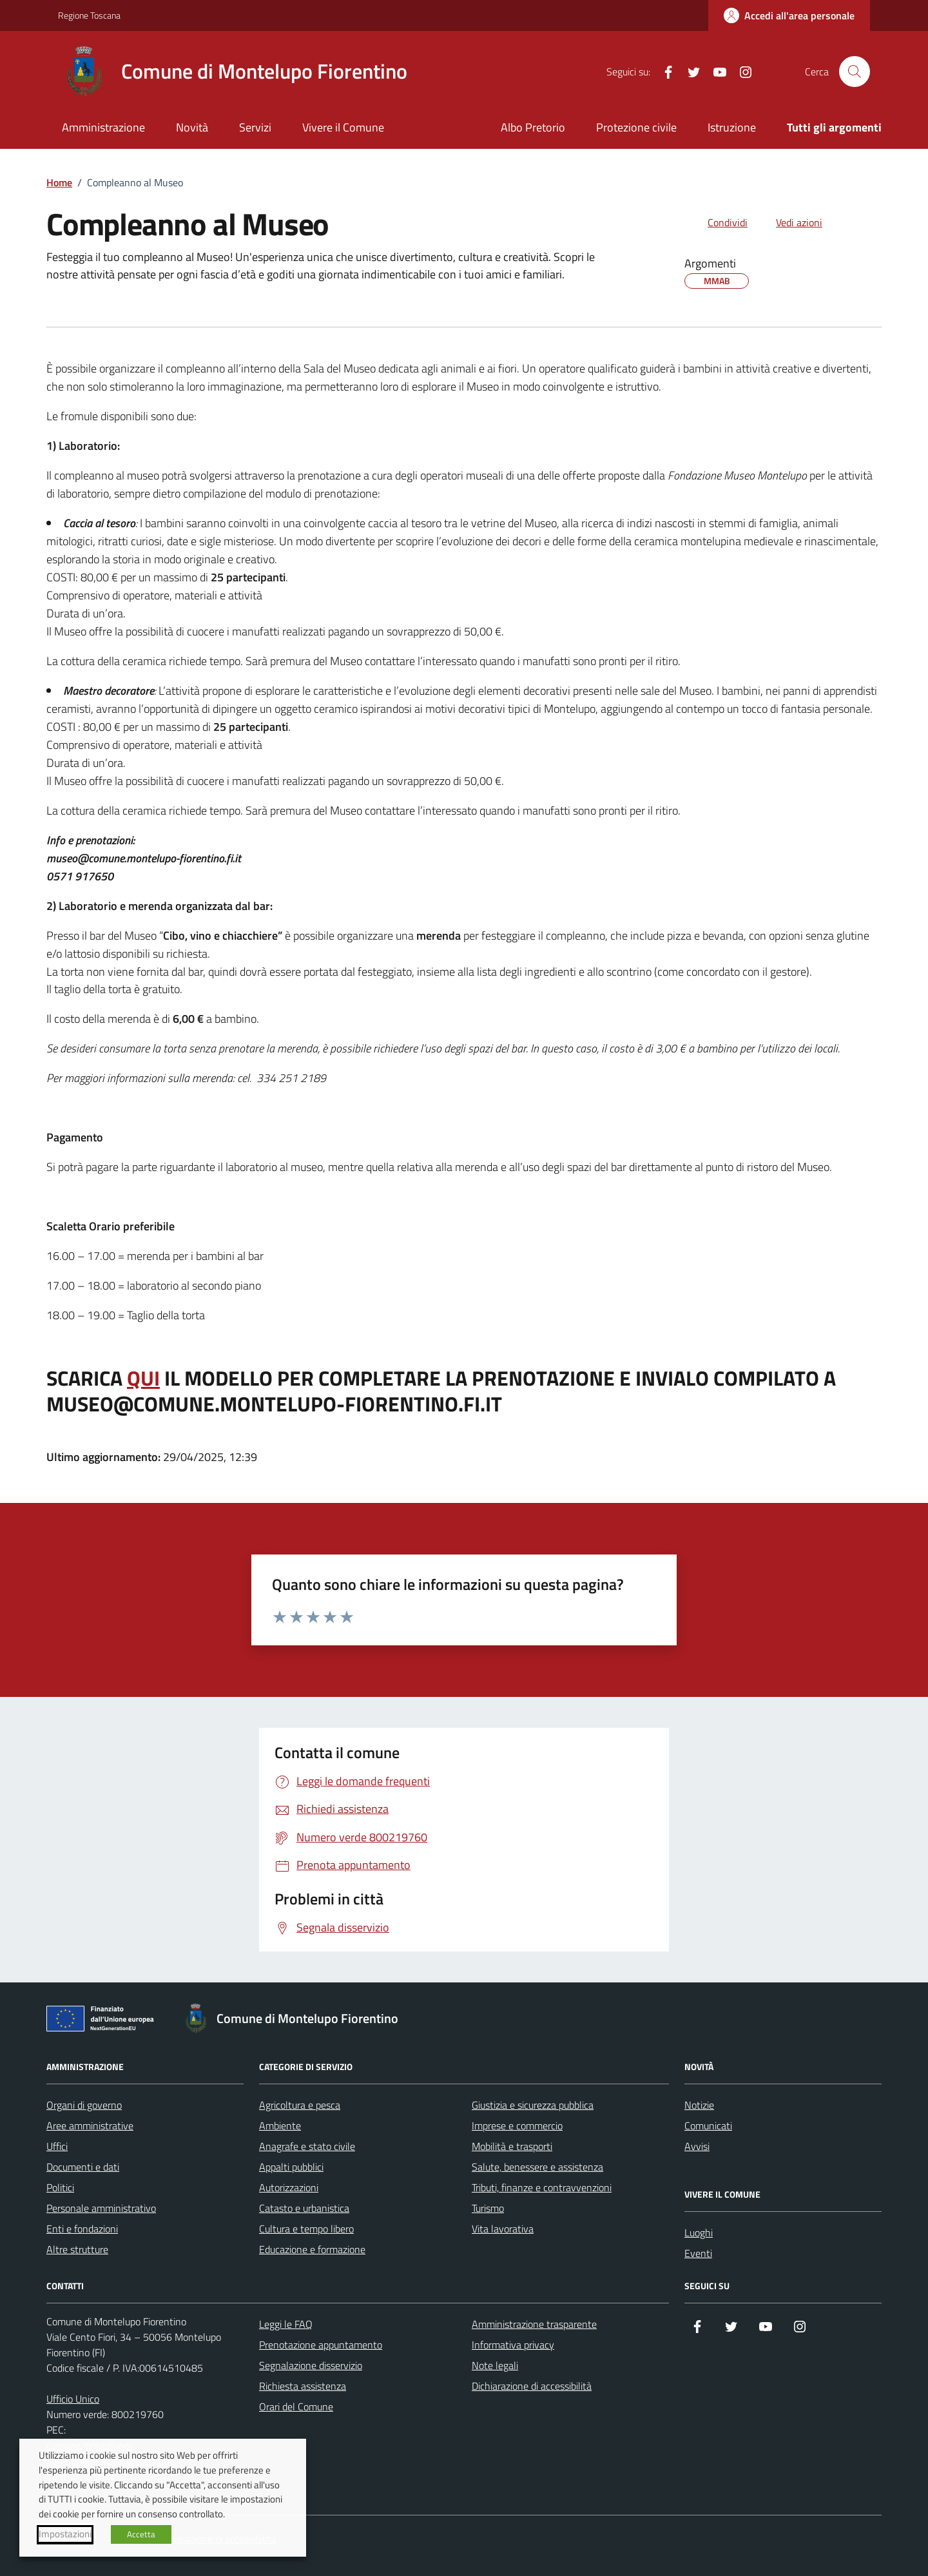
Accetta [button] (141, 2534)
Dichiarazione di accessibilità (532, 2386)
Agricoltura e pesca (299, 2105)
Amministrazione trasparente (534, 2324)
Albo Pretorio (533, 127)
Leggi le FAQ (286, 2324)
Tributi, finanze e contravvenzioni (542, 2187)
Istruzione (732, 127)
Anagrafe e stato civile (307, 2146)
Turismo (488, 2208)
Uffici (57, 2146)
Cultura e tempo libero (306, 2228)
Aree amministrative (89, 2125)
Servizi (255, 127)
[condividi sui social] (717, 222)
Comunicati (708, 2125)
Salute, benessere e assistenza (537, 2166)
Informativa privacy (513, 2344)
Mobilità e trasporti (512, 2146)
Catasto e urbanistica (304, 2208)
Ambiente (280, 2125)
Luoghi (698, 2232)
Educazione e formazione (312, 2249)
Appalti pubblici (291, 2166)
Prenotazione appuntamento (320, 2344)
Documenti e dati (82, 2166)
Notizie (699, 2105)
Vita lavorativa (503, 2228)
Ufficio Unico (72, 2399)
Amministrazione (103, 127)
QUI (143, 1378)
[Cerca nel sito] (854, 71)
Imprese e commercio (517, 2125)
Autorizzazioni (288, 2187)
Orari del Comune (296, 2406)
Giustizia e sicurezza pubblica (533, 2105)
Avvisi (697, 2146)
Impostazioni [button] (65, 2534)
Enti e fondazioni (82, 2228)
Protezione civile (636, 127)
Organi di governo (84, 2105)
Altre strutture (77, 2249)
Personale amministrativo (101, 2208)
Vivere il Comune (343, 127)
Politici (60, 2187)
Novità (192, 127)
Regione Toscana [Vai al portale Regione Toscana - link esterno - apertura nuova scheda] (89, 15)
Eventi (698, 2253)
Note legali (495, 2365)
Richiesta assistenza (302, 2386)
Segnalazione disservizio (310, 2365)
